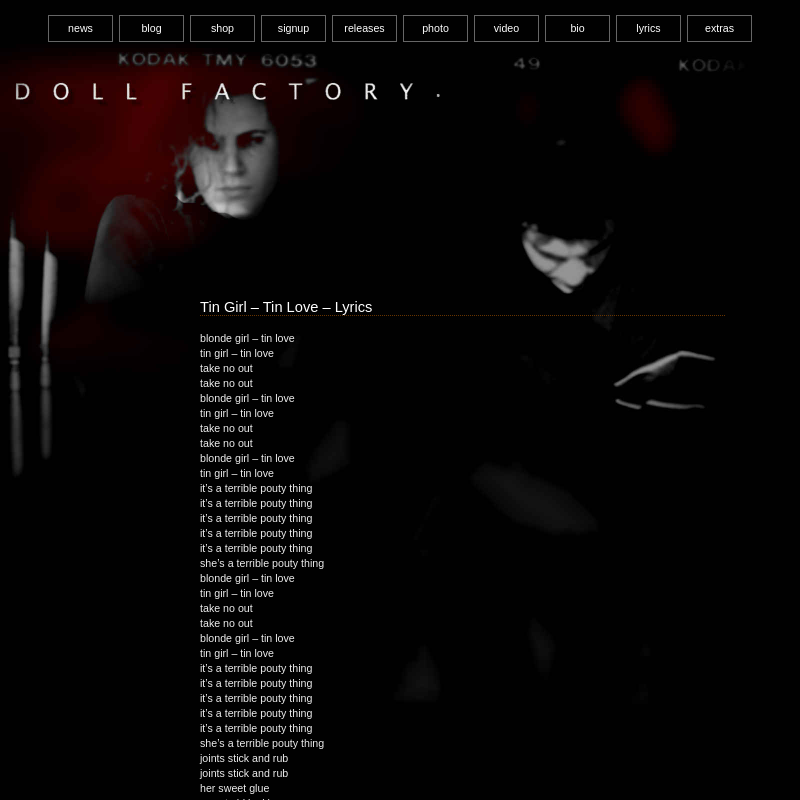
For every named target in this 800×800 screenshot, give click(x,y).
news (80, 28)
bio (577, 28)
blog (151, 28)
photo (435, 28)
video (506, 28)
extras (719, 28)
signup (293, 28)
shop (222, 28)
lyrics (648, 28)
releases (364, 28)
